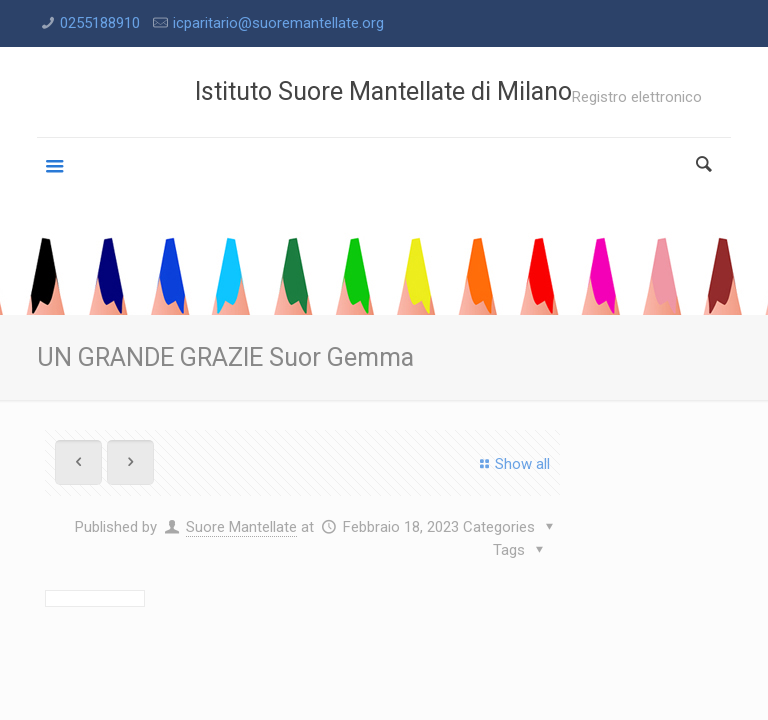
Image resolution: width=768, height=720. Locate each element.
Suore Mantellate (241, 527)
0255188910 (100, 23)
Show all (512, 464)
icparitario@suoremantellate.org (278, 23)
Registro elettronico (637, 97)
